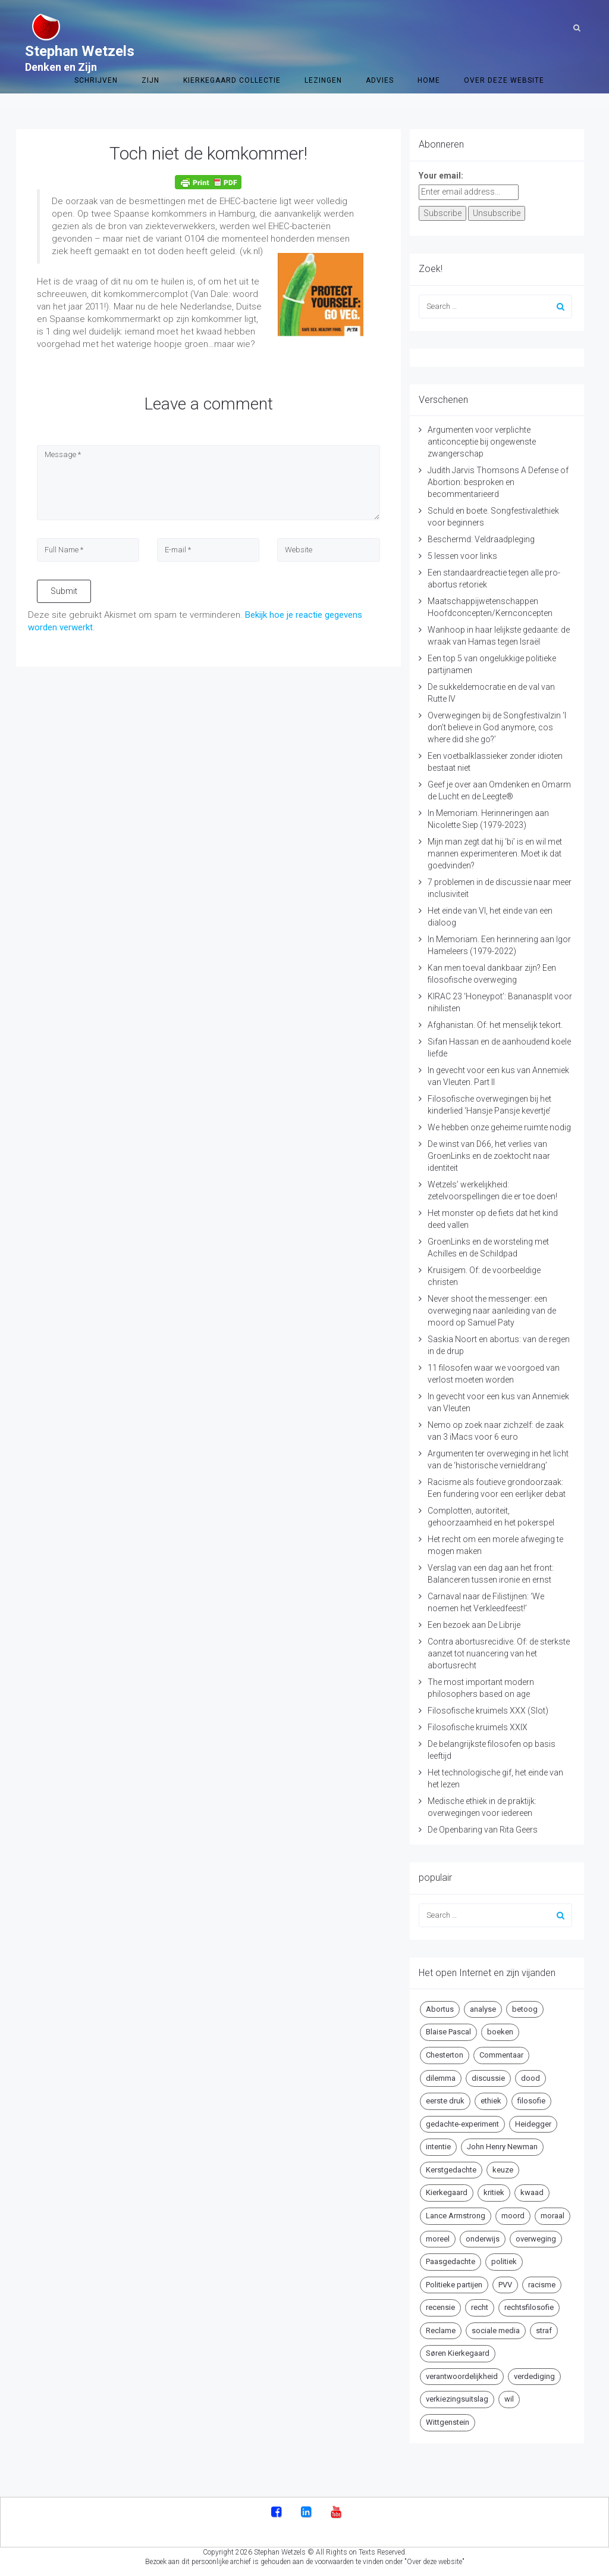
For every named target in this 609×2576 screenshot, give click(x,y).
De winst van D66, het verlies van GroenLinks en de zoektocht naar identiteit (489, 1156)
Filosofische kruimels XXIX (478, 1727)
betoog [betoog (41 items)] (525, 2009)
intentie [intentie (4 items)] (438, 2146)
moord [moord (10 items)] (513, 2215)
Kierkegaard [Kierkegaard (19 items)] (446, 2192)
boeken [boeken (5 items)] (500, 2031)
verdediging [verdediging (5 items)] (534, 2376)
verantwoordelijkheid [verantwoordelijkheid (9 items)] (462, 2376)
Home (428, 27)
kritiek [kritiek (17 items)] (494, 2192)
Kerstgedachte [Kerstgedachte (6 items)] (451, 2169)
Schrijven (96, 27)
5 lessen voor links (462, 556)
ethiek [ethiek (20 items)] (491, 2100)
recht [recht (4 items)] (479, 2307)
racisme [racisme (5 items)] (541, 2284)
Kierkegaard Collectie (232, 27)
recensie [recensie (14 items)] (440, 2307)
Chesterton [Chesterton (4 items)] (444, 2054)
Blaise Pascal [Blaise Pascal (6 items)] (448, 2031)
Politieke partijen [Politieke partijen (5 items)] (454, 2284)
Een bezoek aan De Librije (474, 1625)
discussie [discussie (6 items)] (488, 2078)
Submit (64, 591)
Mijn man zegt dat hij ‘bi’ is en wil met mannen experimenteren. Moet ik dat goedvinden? (495, 853)
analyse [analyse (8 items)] (483, 2009)
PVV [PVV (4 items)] (505, 2284)
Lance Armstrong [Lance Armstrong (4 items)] (455, 2215)
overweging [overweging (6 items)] (536, 2238)
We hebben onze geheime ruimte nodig (499, 1127)
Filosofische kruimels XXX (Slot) (488, 1710)
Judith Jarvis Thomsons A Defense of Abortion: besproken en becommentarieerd (498, 482)
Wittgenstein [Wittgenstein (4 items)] (447, 2422)
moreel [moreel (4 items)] (438, 2238)
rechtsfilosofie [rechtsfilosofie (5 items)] (529, 2307)
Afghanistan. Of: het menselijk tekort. (495, 1025)
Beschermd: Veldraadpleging (481, 539)
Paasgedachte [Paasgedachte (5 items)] (450, 2261)
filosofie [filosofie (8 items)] (531, 2100)
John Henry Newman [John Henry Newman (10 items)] (502, 2146)
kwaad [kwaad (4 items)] (532, 2192)
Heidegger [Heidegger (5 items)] (533, 2123)
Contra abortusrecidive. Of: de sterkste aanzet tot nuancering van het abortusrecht (499, 1653)
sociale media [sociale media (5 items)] (496, 2330)
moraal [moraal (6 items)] (552, 2215)
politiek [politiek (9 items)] (504, 2261)
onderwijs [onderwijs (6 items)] (483, 2238)
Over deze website (504, 27)
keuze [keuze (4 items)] (502, 2169)
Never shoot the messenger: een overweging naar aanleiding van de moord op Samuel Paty (492, 1310)
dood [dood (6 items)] (530, 2078)
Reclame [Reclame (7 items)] (441, 2330)
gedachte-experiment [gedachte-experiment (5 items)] (462, 2123)
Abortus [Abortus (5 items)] (440, 2009)
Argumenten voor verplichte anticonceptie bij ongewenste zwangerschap (482, 441)
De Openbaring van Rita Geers (483, 1829)
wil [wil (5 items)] (509, 2398)
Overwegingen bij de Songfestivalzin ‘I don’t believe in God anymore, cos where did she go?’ (497, 727)
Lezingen (323, 27)
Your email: (441, 175)
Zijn (150, 27)
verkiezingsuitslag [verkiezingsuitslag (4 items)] (457, 2398)
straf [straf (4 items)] (544, 2330)
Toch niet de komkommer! (208, 153)
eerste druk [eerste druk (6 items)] (445, 2100)
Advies (380, 27)
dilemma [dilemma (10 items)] (441, 2078)
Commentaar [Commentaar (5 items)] (501, 2054)
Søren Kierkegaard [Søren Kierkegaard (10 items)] (457, 2353)
